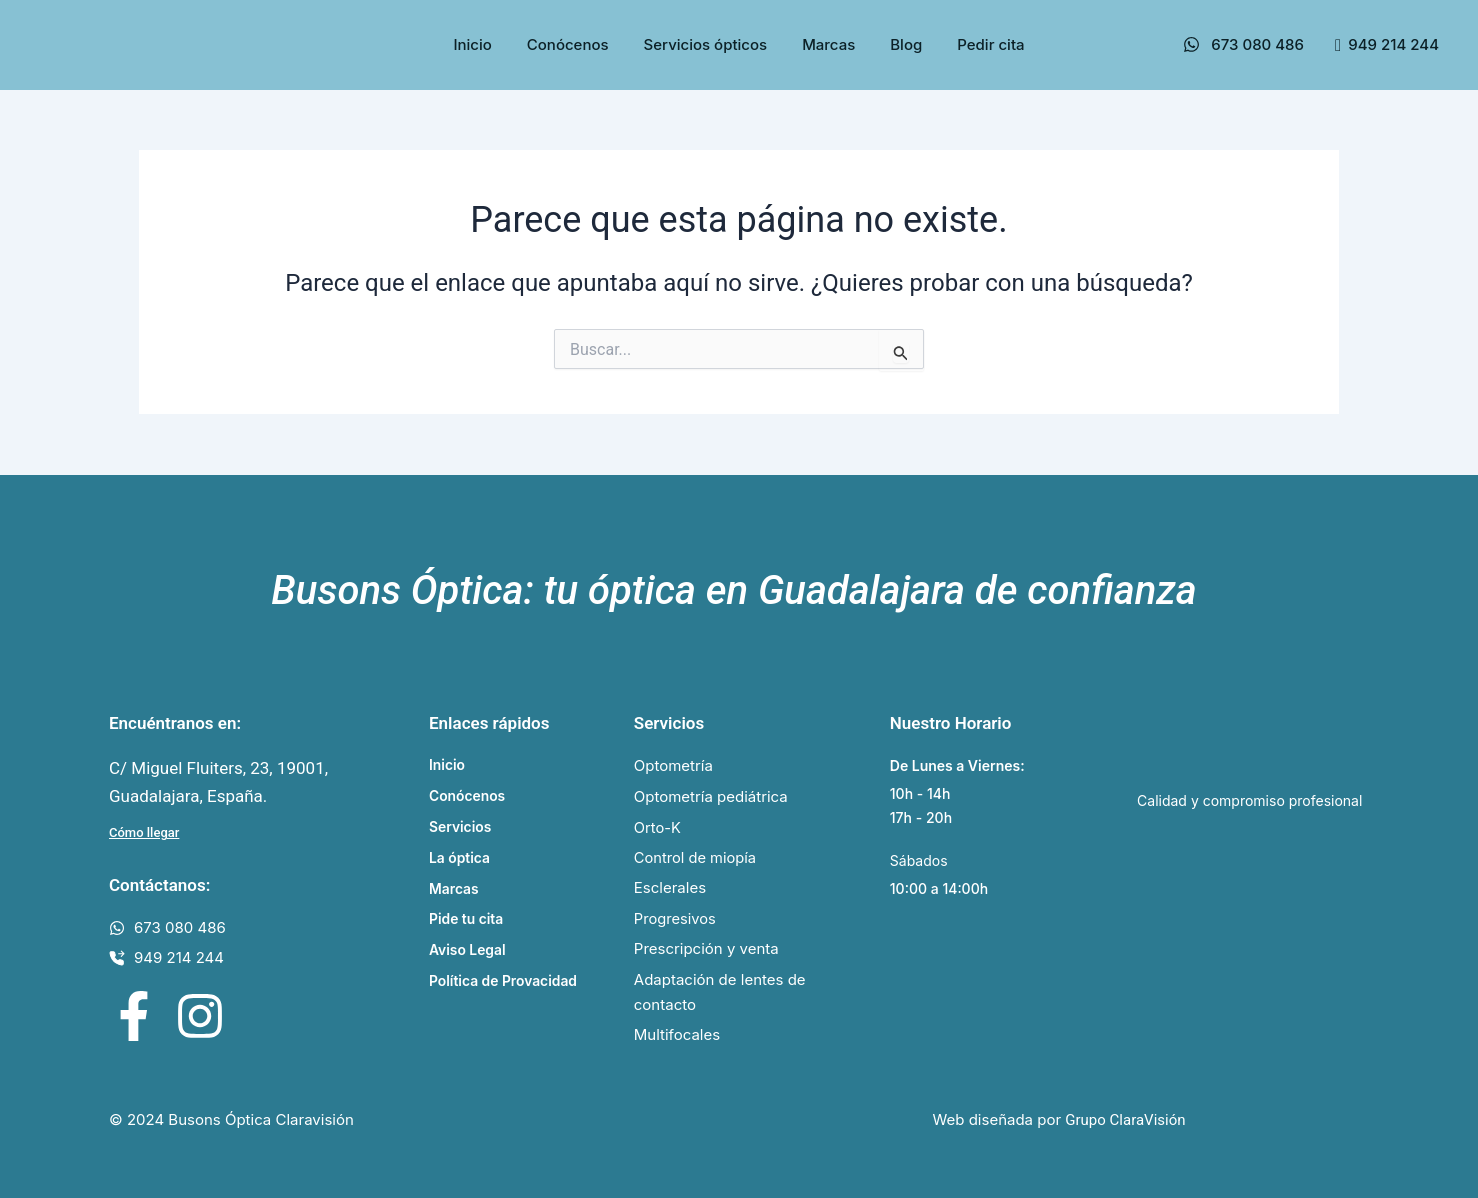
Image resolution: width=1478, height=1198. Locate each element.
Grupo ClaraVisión (1125, 1121)
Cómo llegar (144, 831)
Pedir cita (990, 44)
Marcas (828, 44)
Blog (906, 44)
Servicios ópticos (706, 44)
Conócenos (568, 44)
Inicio (472, 44)
